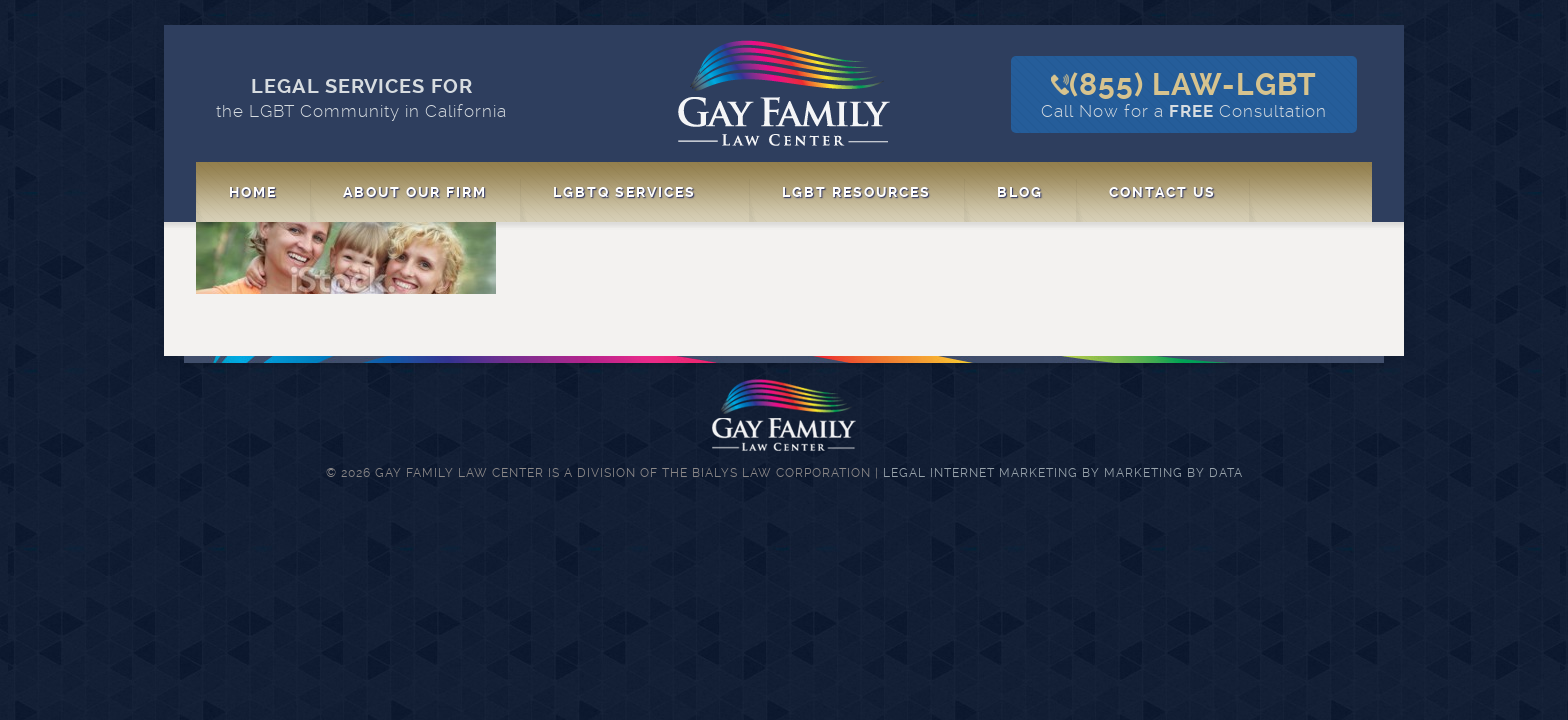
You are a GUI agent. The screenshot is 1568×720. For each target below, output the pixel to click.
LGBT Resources (856, 192)
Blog (1020, 192)
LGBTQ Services (624, 192)
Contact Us (1162, 192)
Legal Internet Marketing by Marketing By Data (1063, 473)
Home (253, 192)
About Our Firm (415, 192)
